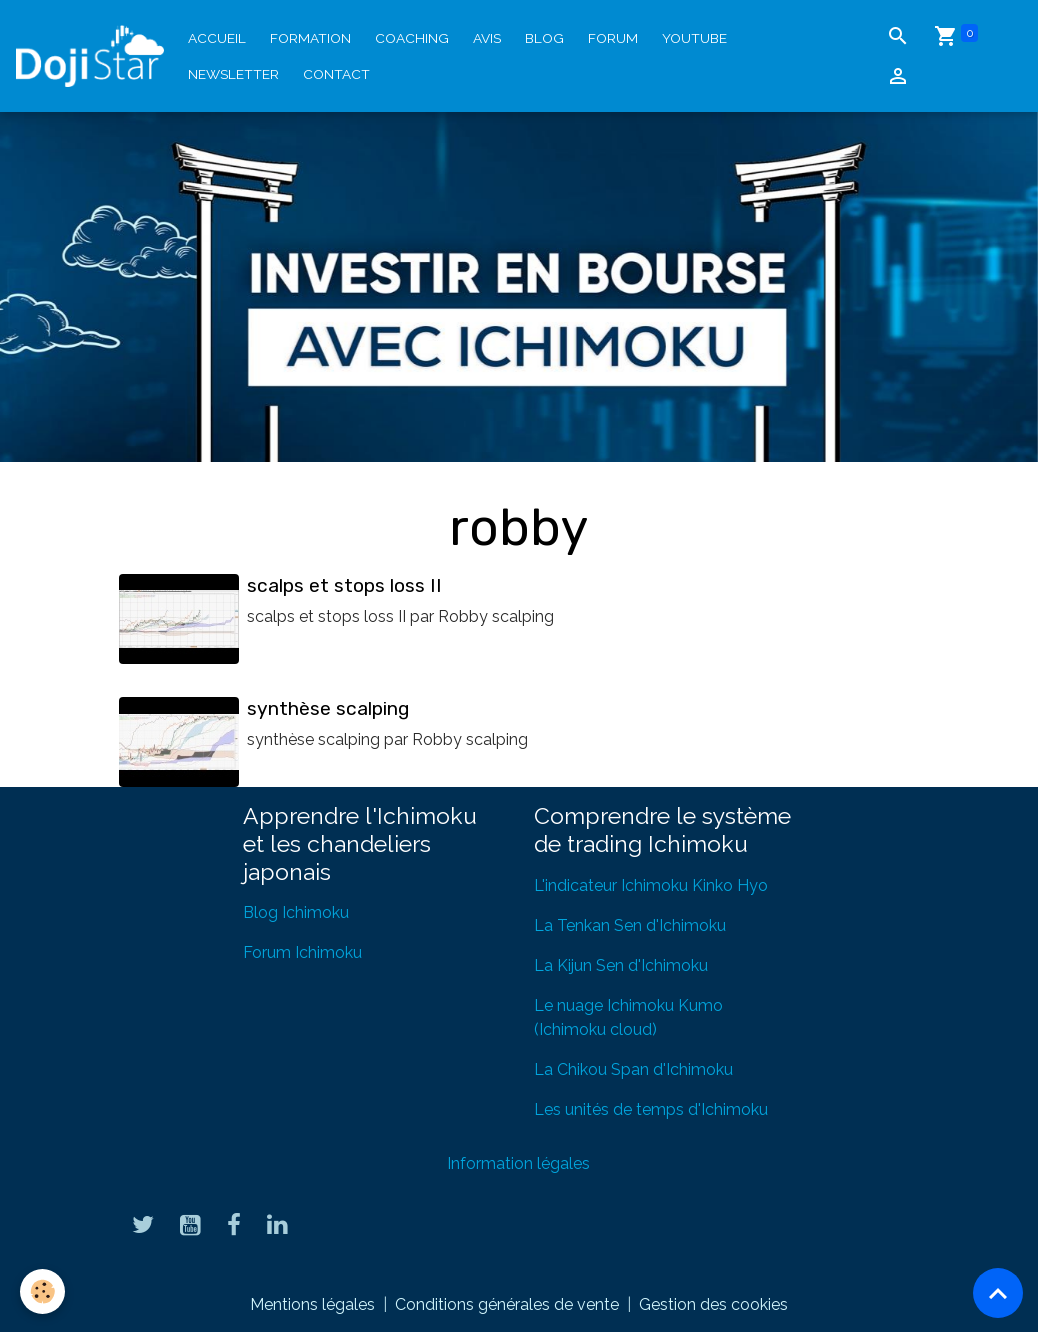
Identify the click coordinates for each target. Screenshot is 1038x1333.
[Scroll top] (998, 1293)
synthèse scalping (328, 708)
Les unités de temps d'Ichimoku (651, 1109)
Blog (544, 38)
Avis (487, 38)
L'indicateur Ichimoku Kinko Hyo (651, 885)
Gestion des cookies (713, 1304)
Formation (310, 38)
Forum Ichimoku (302, 952)
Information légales (518, 1163)
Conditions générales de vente (507, 1304)
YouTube (694, 38)
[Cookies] (42, 1291)
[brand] (90, 56)
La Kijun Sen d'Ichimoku (621, 965)
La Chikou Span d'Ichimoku (633, 1069)
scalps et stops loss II (344, 585)
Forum (613, 38)
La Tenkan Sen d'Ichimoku (630, 925)
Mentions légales (312, 1304)
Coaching (412, 38)
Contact (336, 74)
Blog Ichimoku (296, 912)
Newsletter (233, 74)
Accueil (217, 38)
